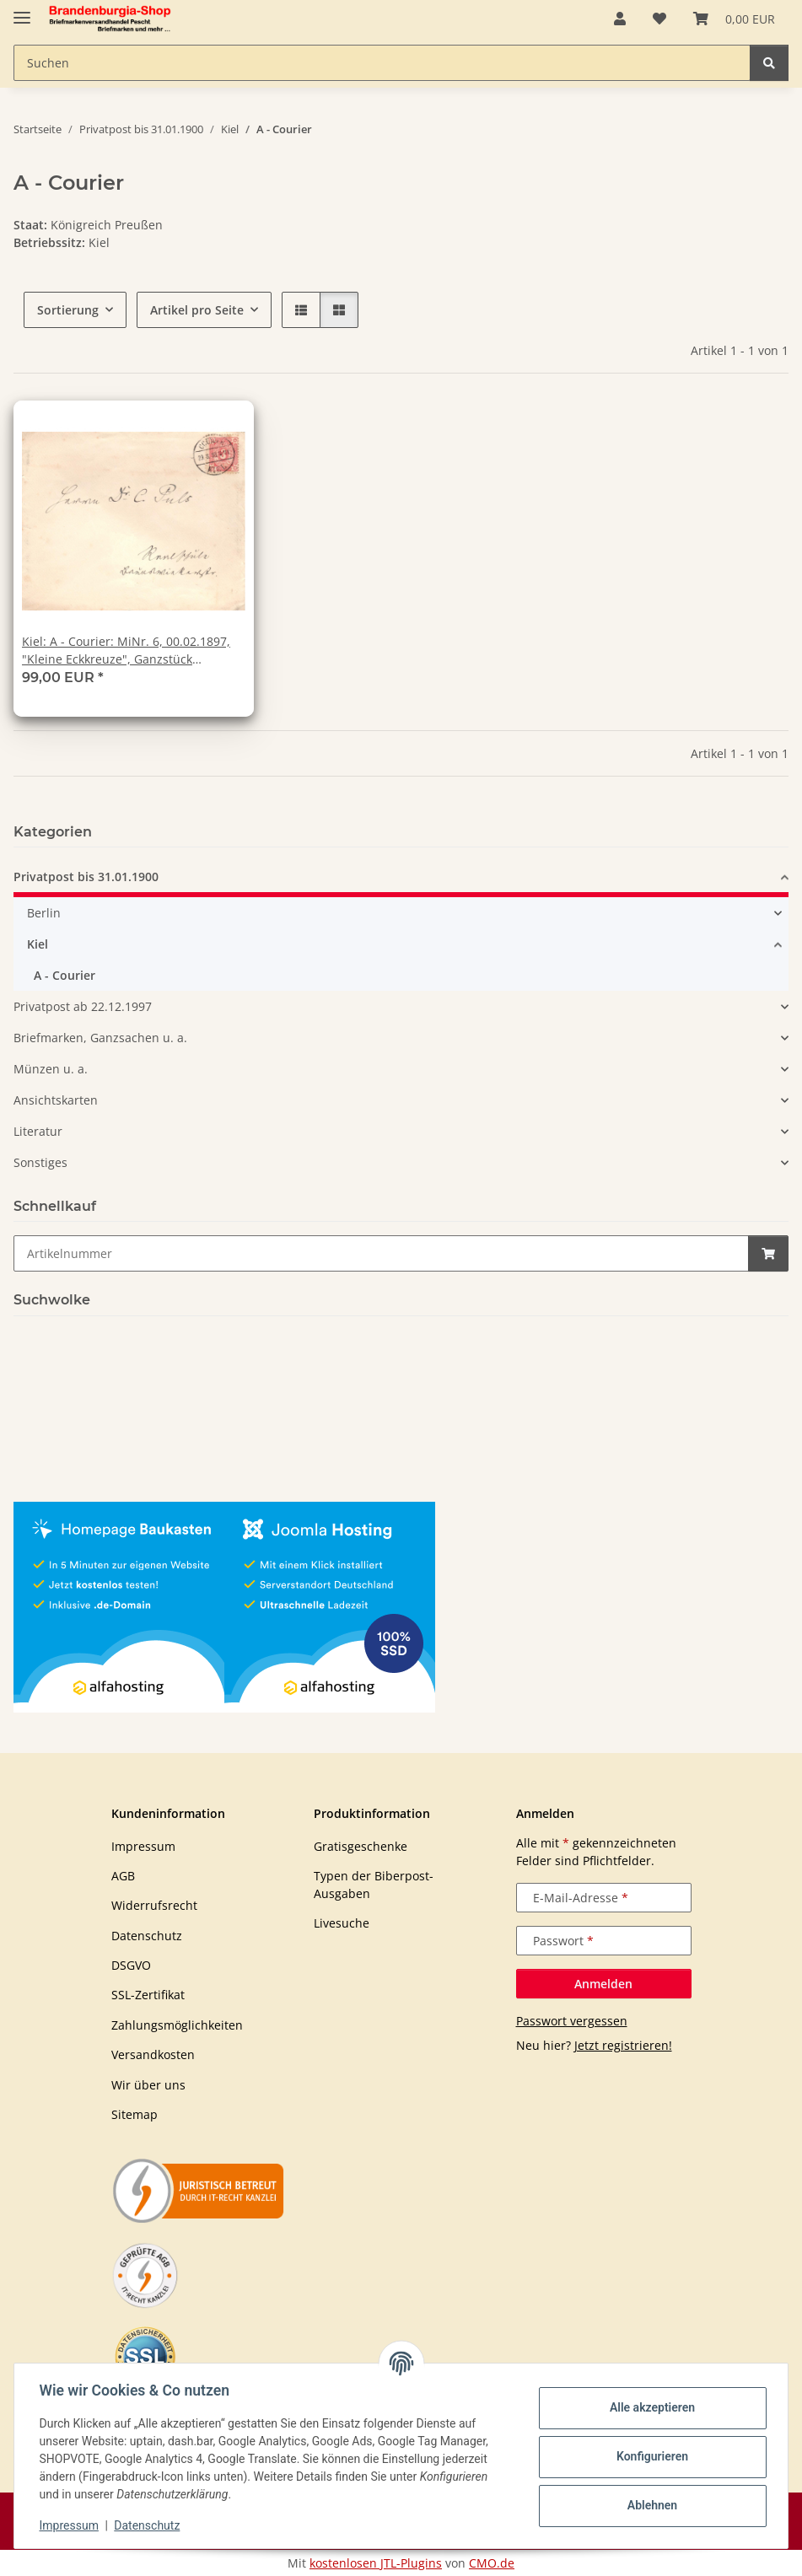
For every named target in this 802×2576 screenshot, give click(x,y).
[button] (619, 18)
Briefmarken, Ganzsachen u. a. (100, 1038)
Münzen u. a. (50, 1069)
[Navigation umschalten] (21, 10)
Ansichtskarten (55, 1100)
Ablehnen (650, 2505)
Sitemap (134, 2114)
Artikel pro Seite (197, 310)
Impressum (70, 2525)
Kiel (37, 944)
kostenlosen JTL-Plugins (375, 2563)
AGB (123, 1876)
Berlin (44, 913)
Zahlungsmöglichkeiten (177, 2025)
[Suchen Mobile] (382, 63)
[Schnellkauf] (381, 1253)
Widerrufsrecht (154, 1905)
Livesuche (341, 1923)
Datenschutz (149, 2525)
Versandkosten (153, 2054)
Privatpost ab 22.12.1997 (82, 1006)
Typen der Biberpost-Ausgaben (373, 1884)
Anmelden (603, 1984)
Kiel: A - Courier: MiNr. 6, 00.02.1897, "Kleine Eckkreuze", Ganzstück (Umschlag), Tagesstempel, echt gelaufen (126, 650)
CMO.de (491, 2563)
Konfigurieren (650, 2456)
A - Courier (64, 975)
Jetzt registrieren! (623, 2045)
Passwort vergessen (571, 2021)
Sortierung (68, 310)
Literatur (37, 1131)
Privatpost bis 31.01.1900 (86, 877)
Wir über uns (148, 2085)
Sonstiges (40, 1162)
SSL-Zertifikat (148, 1995)
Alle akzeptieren (649, 2407)
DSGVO (131, 1965)
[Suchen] (769, 63)
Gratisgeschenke (360, 1846)
